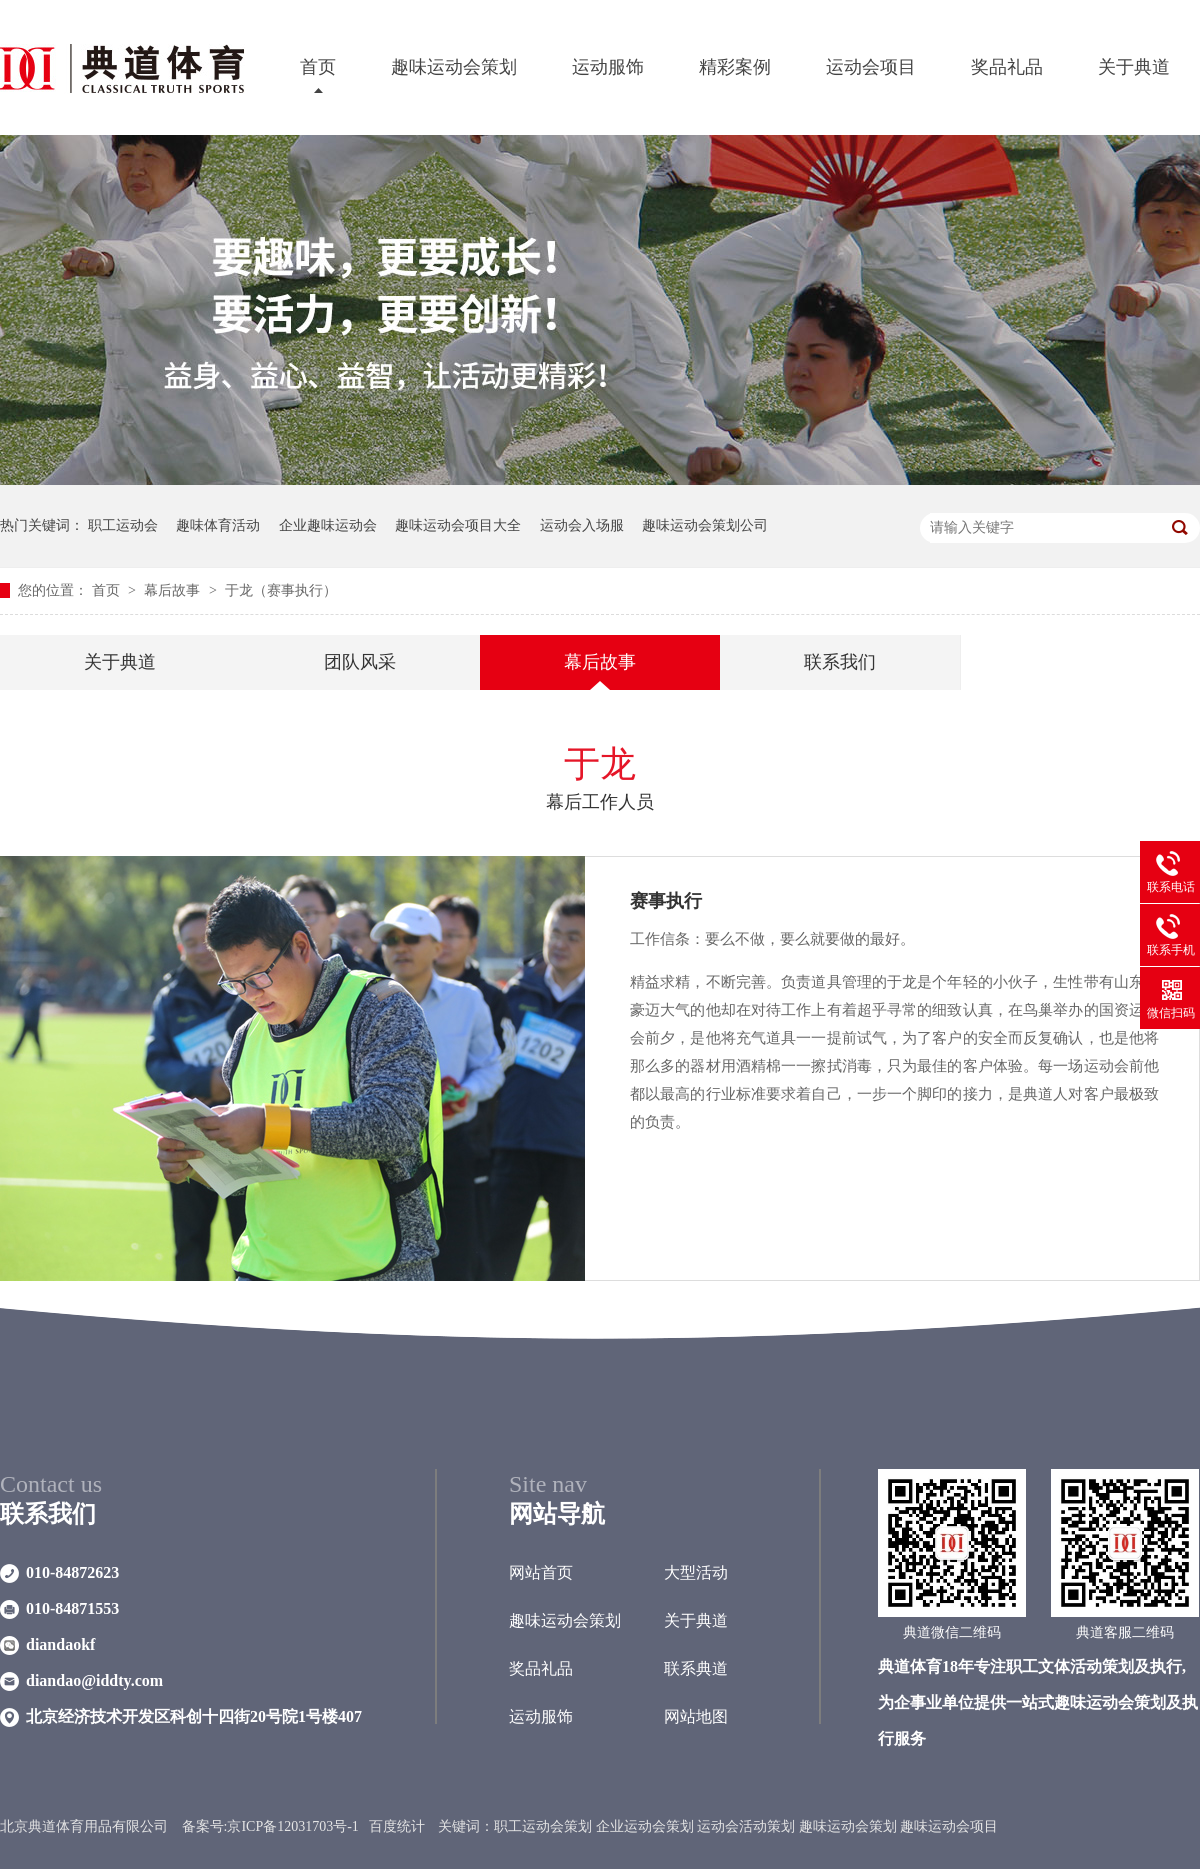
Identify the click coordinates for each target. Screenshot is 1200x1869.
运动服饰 (608, 67)
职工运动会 (123, 525)
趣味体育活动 (218, 525)
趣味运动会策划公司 (705, 525)
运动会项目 (871, 67)
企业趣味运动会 (328, 525)
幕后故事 (174, 590)
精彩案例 (735, 67)
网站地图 (696, 1716)
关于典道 (1134, 67)
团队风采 (360, 662)
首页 (318, 67)
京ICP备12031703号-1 (292, 1826)
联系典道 (696, 1668)
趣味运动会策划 (454, 67)
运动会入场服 (582, 525)
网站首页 (541, 1572)
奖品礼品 (1007, 67)
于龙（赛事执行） (281, 590)
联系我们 (840, 662)
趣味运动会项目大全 (458, 525)
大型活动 (696, 1572)
